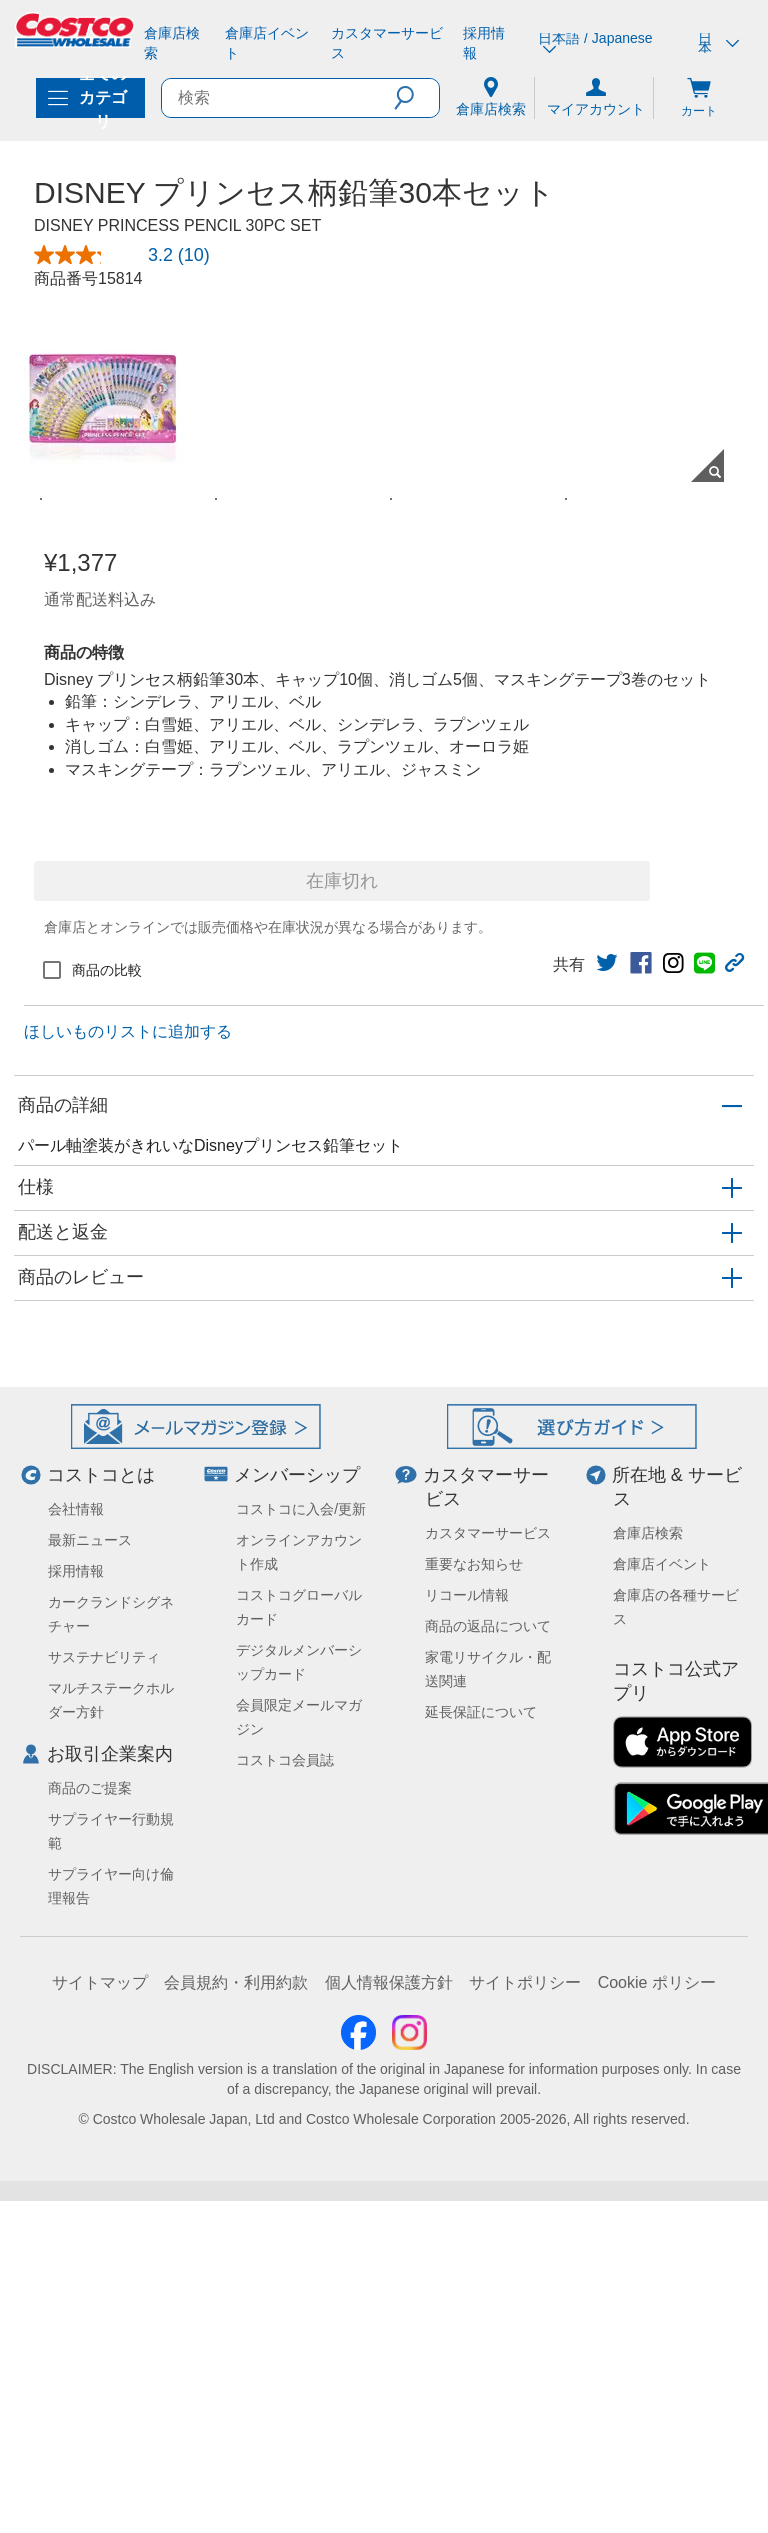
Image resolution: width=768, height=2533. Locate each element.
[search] (278, 98)
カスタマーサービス (488, 2214)
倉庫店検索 (648, 2214)
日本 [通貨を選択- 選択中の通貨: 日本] (718, 43)
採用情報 (76, 2252)
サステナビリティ (104, 2338)
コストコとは (101, 2156)
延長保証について (481, 2393)
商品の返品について (488, 2307)
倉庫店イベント (662, 2245)
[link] (607, 1644)
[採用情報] (489, 43)
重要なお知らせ (474, 2245)
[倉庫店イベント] (270, 43)
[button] (416, 98)
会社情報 (76, 2190)
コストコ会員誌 (285, 2441)
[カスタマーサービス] (389, 43)
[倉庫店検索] (176, 43)
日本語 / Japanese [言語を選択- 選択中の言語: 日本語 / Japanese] (595, 43)
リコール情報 (467, 2276)
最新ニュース (90, 2221)
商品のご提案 (90, 2469)
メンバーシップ (297, 2156)
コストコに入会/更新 (301, 2190)
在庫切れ (342, 1562)
